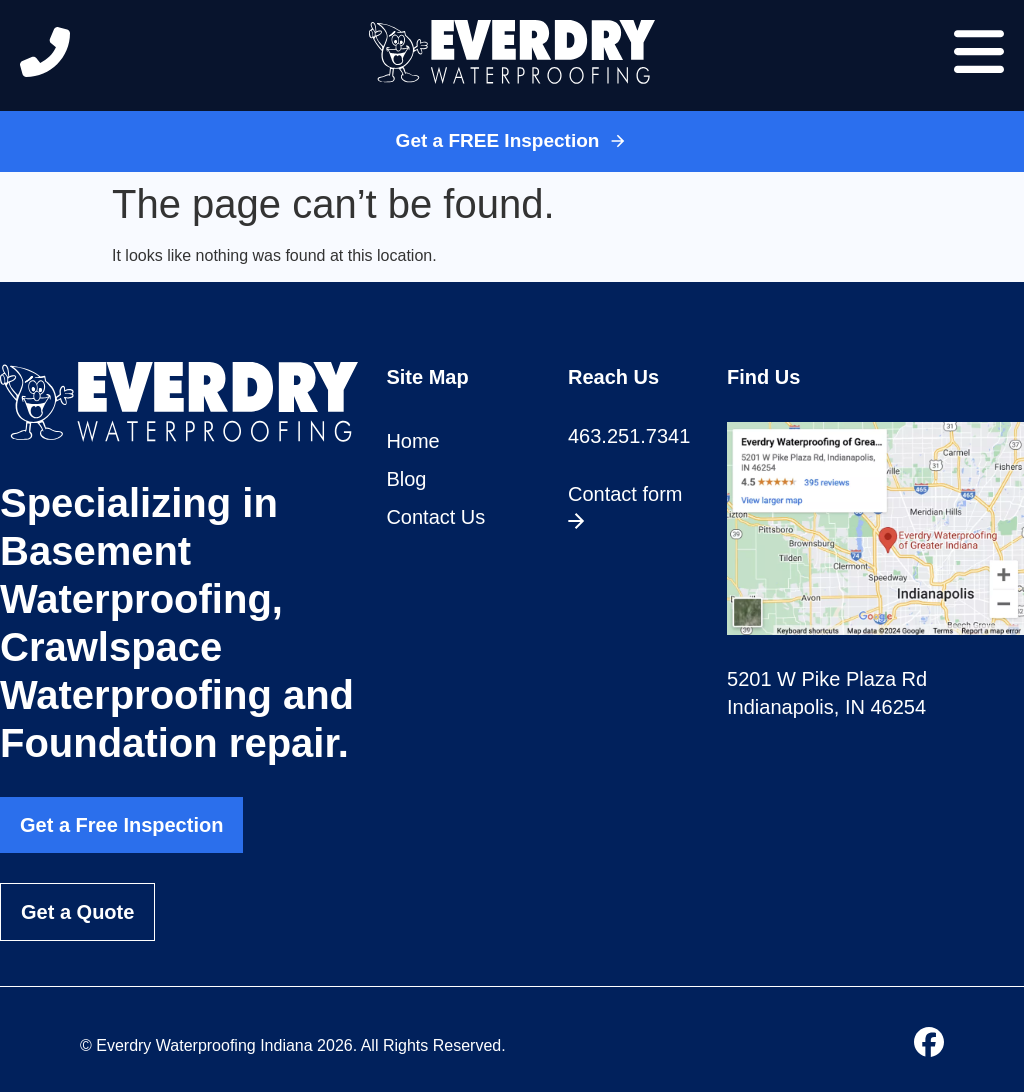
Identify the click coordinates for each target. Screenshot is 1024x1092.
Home (412, 441)
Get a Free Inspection (121, 825)
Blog (406, 479)
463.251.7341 (629, 436)
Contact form (625, 506)
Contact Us (435, 517)
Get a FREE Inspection (512, 141)
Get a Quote (77, 912)
